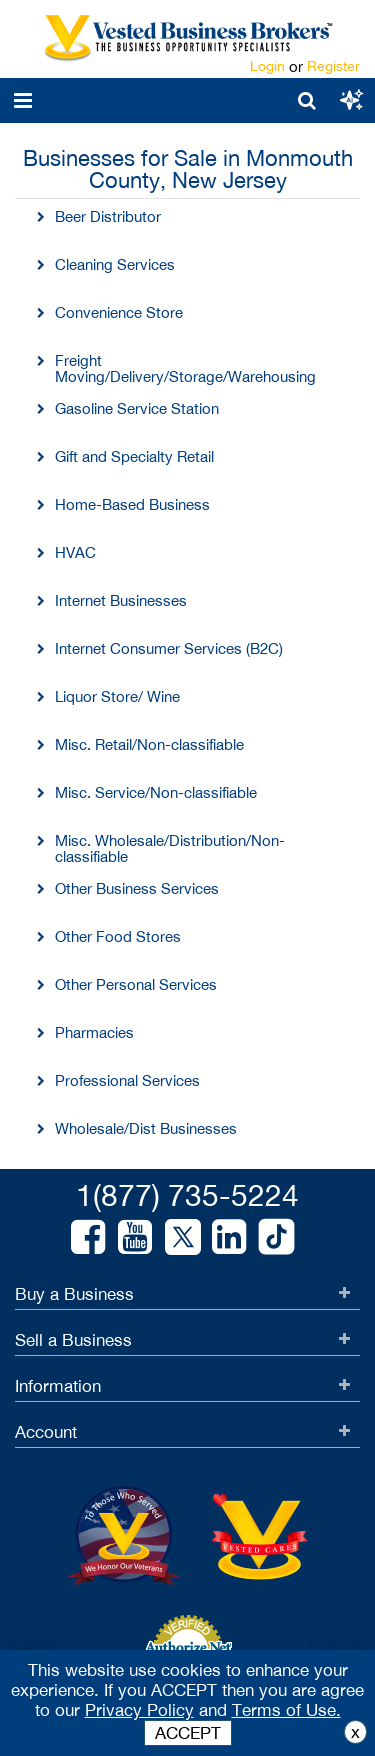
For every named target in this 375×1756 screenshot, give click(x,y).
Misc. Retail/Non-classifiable (149, 744)
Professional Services (127, 1080)
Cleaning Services (115, 264)
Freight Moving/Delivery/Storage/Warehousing (185, 368)
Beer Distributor (108, 216)
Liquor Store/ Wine (117, 696)
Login (267, 66)
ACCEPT (188, 1733)
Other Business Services (137, 888)
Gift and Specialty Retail (134, 456)
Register (333, 66)
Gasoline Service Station (137, 408)
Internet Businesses (121, 600)
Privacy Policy (139, 1710)
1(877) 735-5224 (187, 1194)
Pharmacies (94, 1032)
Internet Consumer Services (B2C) (169, 648)
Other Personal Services (136, 984)
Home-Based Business (132, 504)
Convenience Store (119, 312)
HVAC (75, 552)
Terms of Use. (286, 1710)
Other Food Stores (118, 936)
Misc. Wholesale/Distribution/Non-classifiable (170, 848)
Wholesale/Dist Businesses (146, 1128)
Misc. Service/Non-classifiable (156, 792)
